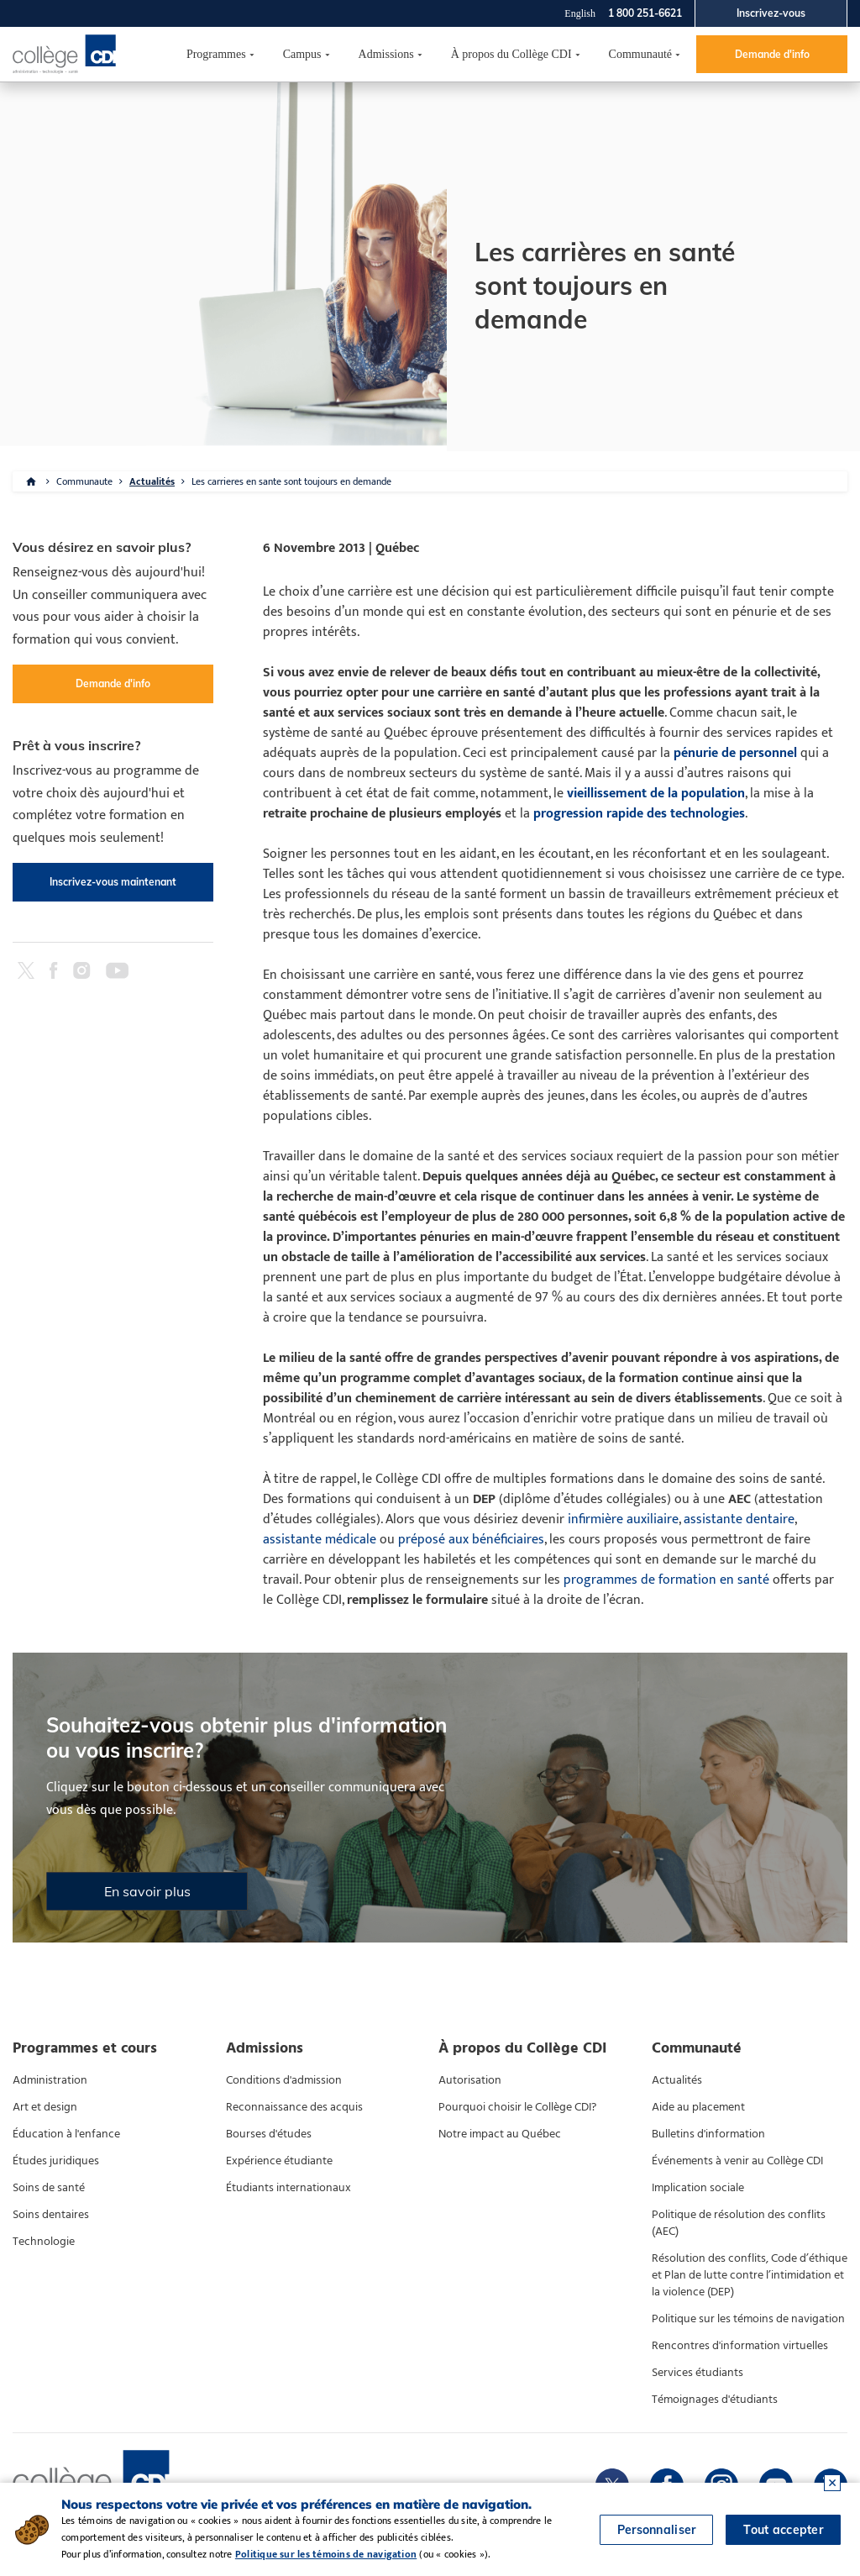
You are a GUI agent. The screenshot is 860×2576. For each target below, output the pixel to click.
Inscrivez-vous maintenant (113, 881)
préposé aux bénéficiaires (471, 1539)
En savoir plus (147, 1891)
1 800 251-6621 (645, 13)
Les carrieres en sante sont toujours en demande (291, 481)
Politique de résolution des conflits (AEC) (739, 2223)
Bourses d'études (269, 2134)
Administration (50, 2080)
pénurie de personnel (735, 753)
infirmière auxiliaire (623, 1519)
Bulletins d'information (708, 2134)
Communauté (640, 54)
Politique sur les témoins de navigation (748, 2319)
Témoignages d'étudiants (715, 2399)
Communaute (84, 481)
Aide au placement (698, 2107)
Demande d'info (772, 54)
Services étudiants (697, 2372)
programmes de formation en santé (666, 1580)
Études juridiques (56, 2161)
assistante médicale (319, 1539)
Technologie (44, 2241)
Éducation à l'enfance (66, 2134)
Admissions (386, 54)
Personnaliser (656, 2529)
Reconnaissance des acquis (294, 2107)
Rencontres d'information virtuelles (740, 2345)
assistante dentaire (739, 1519)
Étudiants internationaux (288, 2187)
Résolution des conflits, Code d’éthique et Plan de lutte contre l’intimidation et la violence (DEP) (749, 2275)
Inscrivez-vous (771, 13)
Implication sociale (698, 2187)
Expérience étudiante (279, 2161)
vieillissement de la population (656, 793)
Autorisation (469, 2080)
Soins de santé (49, 2187)
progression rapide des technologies (639, 813)
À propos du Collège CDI (511, 54)
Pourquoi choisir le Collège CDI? (517, 2107)
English (579, 13)
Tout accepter (783, 2529)
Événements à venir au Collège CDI (737, 2161)
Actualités (152, 481)
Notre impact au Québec (499, 2134)
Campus (302, 54)
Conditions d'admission (284, 2080)
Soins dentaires (51, 2214)
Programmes (216, 54)
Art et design (45, 2107)
